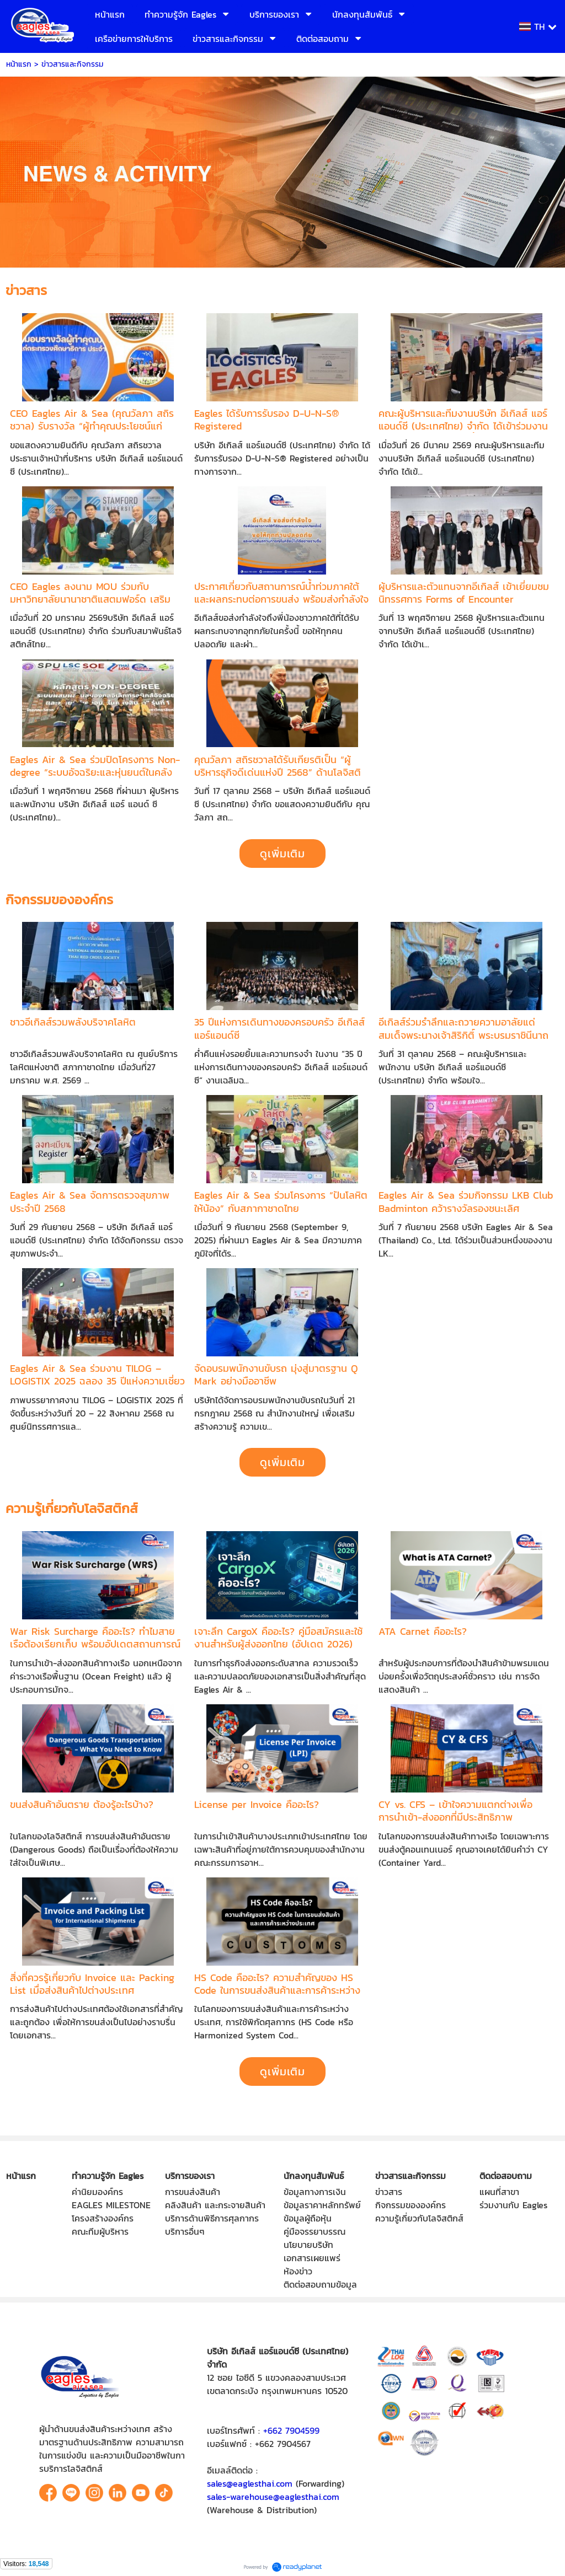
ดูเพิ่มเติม (282, 853)
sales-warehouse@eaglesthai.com (273, 2496)
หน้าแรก (18, 64)
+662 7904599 (291, 2430)
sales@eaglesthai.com (249, 2483)
